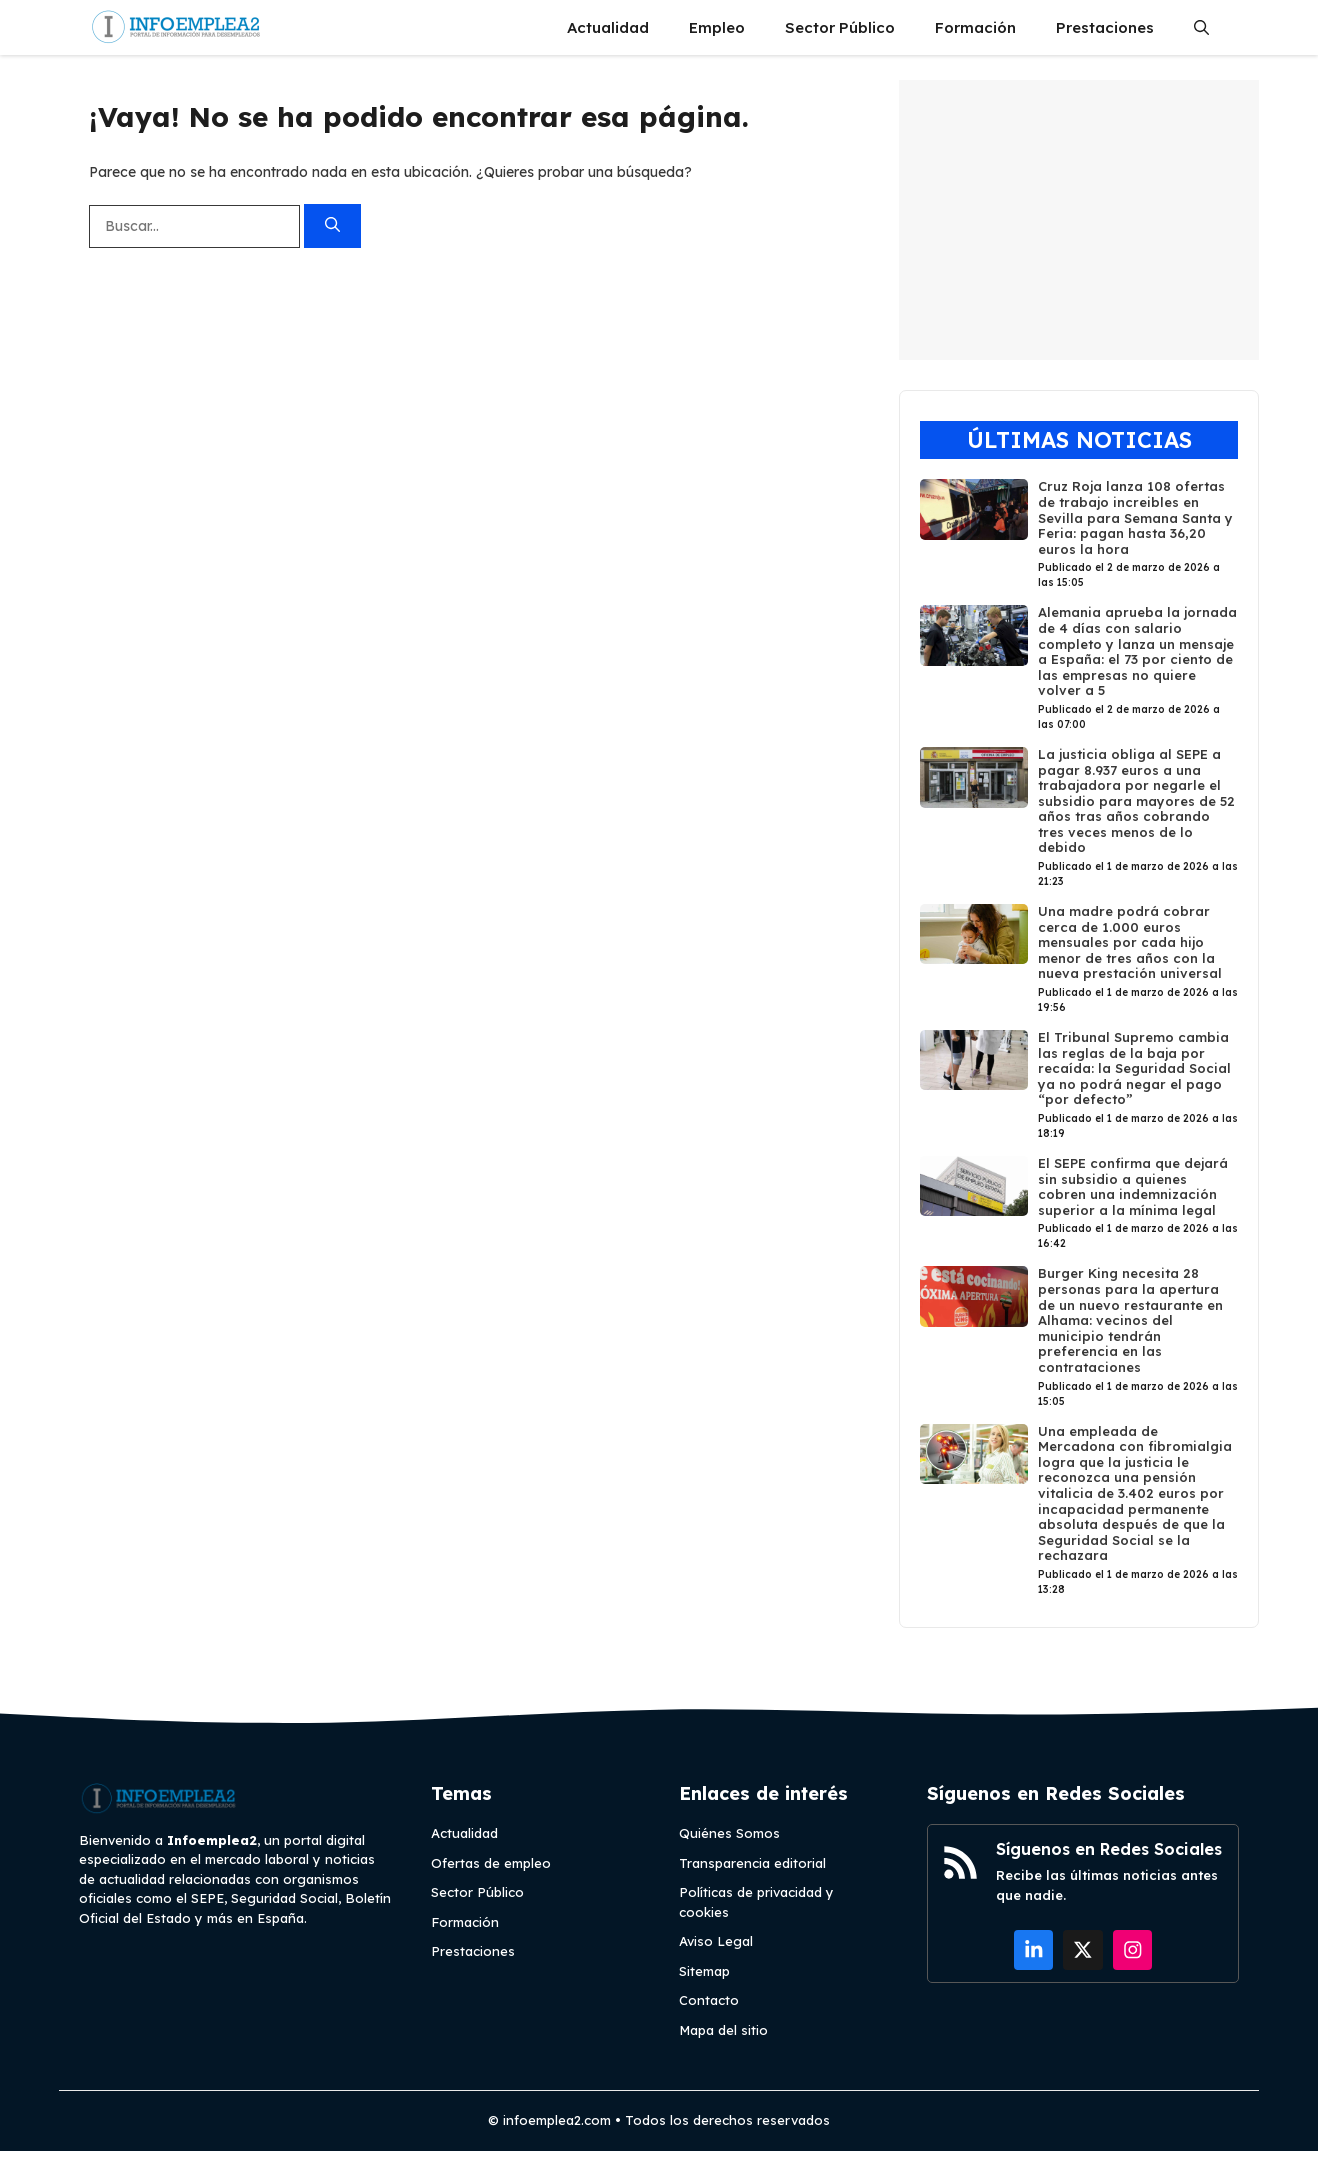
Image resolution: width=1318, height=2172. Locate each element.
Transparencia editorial (752, 1863)
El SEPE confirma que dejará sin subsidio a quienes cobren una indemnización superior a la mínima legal (1133, 1186)
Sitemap (704, 1971)
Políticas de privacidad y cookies (756, 1902)
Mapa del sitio (723, 2030)
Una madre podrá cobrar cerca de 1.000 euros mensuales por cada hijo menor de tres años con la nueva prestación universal (1130, 942)
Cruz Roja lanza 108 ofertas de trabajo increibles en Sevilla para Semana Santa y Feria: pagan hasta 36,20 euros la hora (1135, 517)
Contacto (709, 2000)
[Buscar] (332, 226)
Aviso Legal (716, 1941)
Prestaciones (1105, 27)
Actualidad (608, 27)
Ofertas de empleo (491, 1863)
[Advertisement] (1079, 220)
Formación (975, 27)
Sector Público (840, 27)
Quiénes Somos (729, 1833)
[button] (1201, 27)
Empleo (717, 27)
